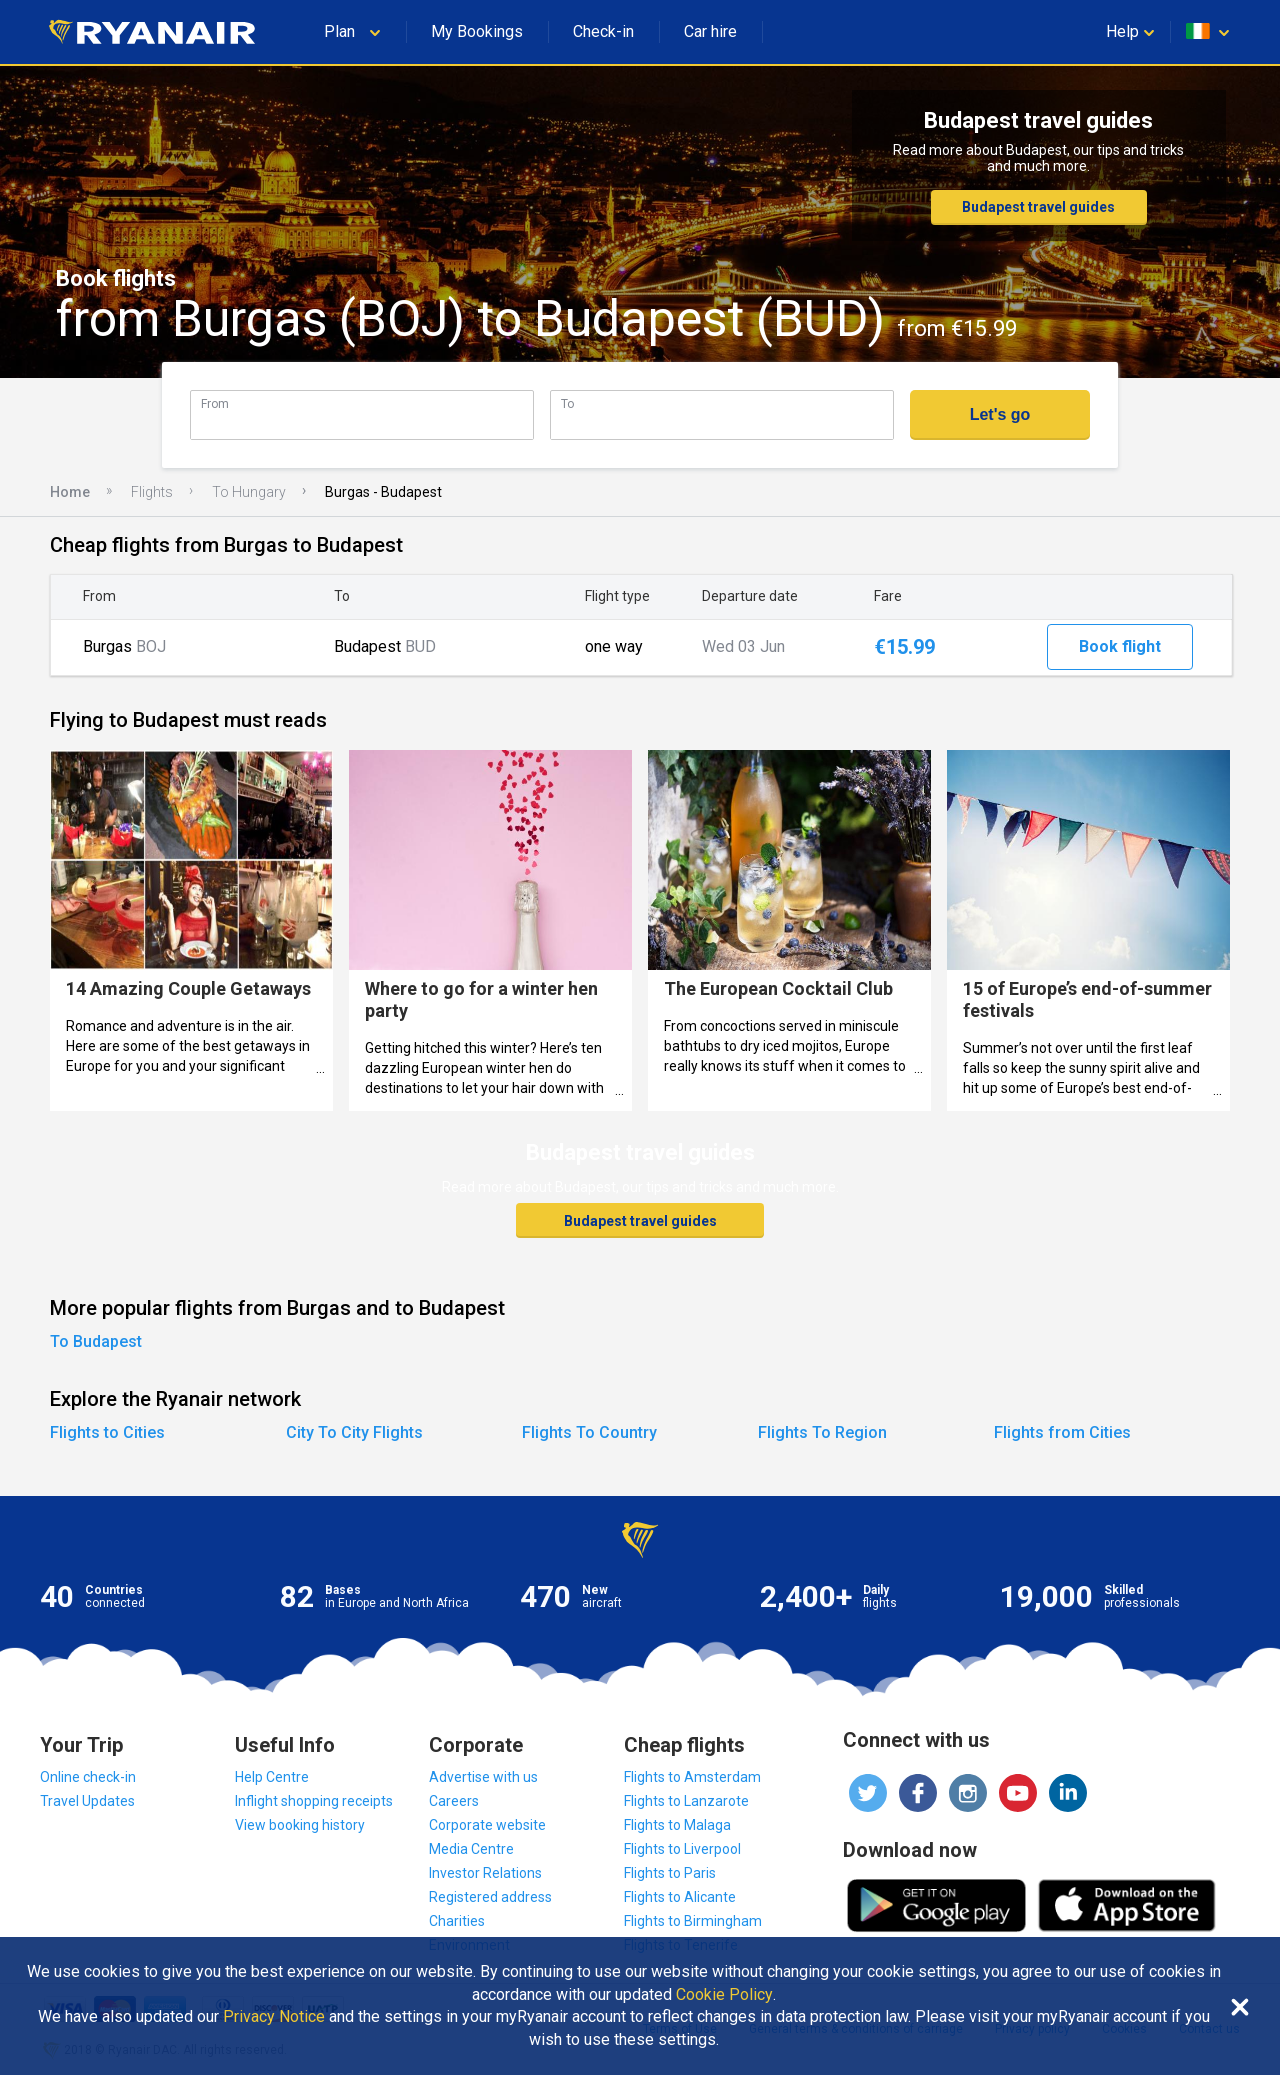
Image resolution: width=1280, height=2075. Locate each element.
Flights (152, 492)
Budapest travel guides (1038, 207)
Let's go (1000, 414)
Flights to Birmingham (693, 1921)
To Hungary (249, 492)
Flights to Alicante (680, 1897)
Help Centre (272, 1777)
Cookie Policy (724, 1995)
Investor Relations (485, 1873)
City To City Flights (354, 1432)
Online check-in (88, 1777)
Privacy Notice (274, 2017)
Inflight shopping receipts (314, 1801)
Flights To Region (822, 1432)
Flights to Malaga (677, 1825)
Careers (454, 1801)
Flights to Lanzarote (686, 1801)
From (215, 403)
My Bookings (477, 31)
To (567, 403)
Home (70, 492)
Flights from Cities (1062, 1432)
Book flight (1120, 646)
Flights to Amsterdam (692, 1777)
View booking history (300, 1825)
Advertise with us (483, 1777)
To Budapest (96, 1341)
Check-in (603, 31)
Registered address (490, 1897)
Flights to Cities (107, 1432)
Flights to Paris (670, 1873)
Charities (457, 1921)
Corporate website (487, 1825)
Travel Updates (87, 1801)
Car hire (710, 31)
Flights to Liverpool (682, 1849)
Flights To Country (589, 1432)
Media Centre (471, 1849)
